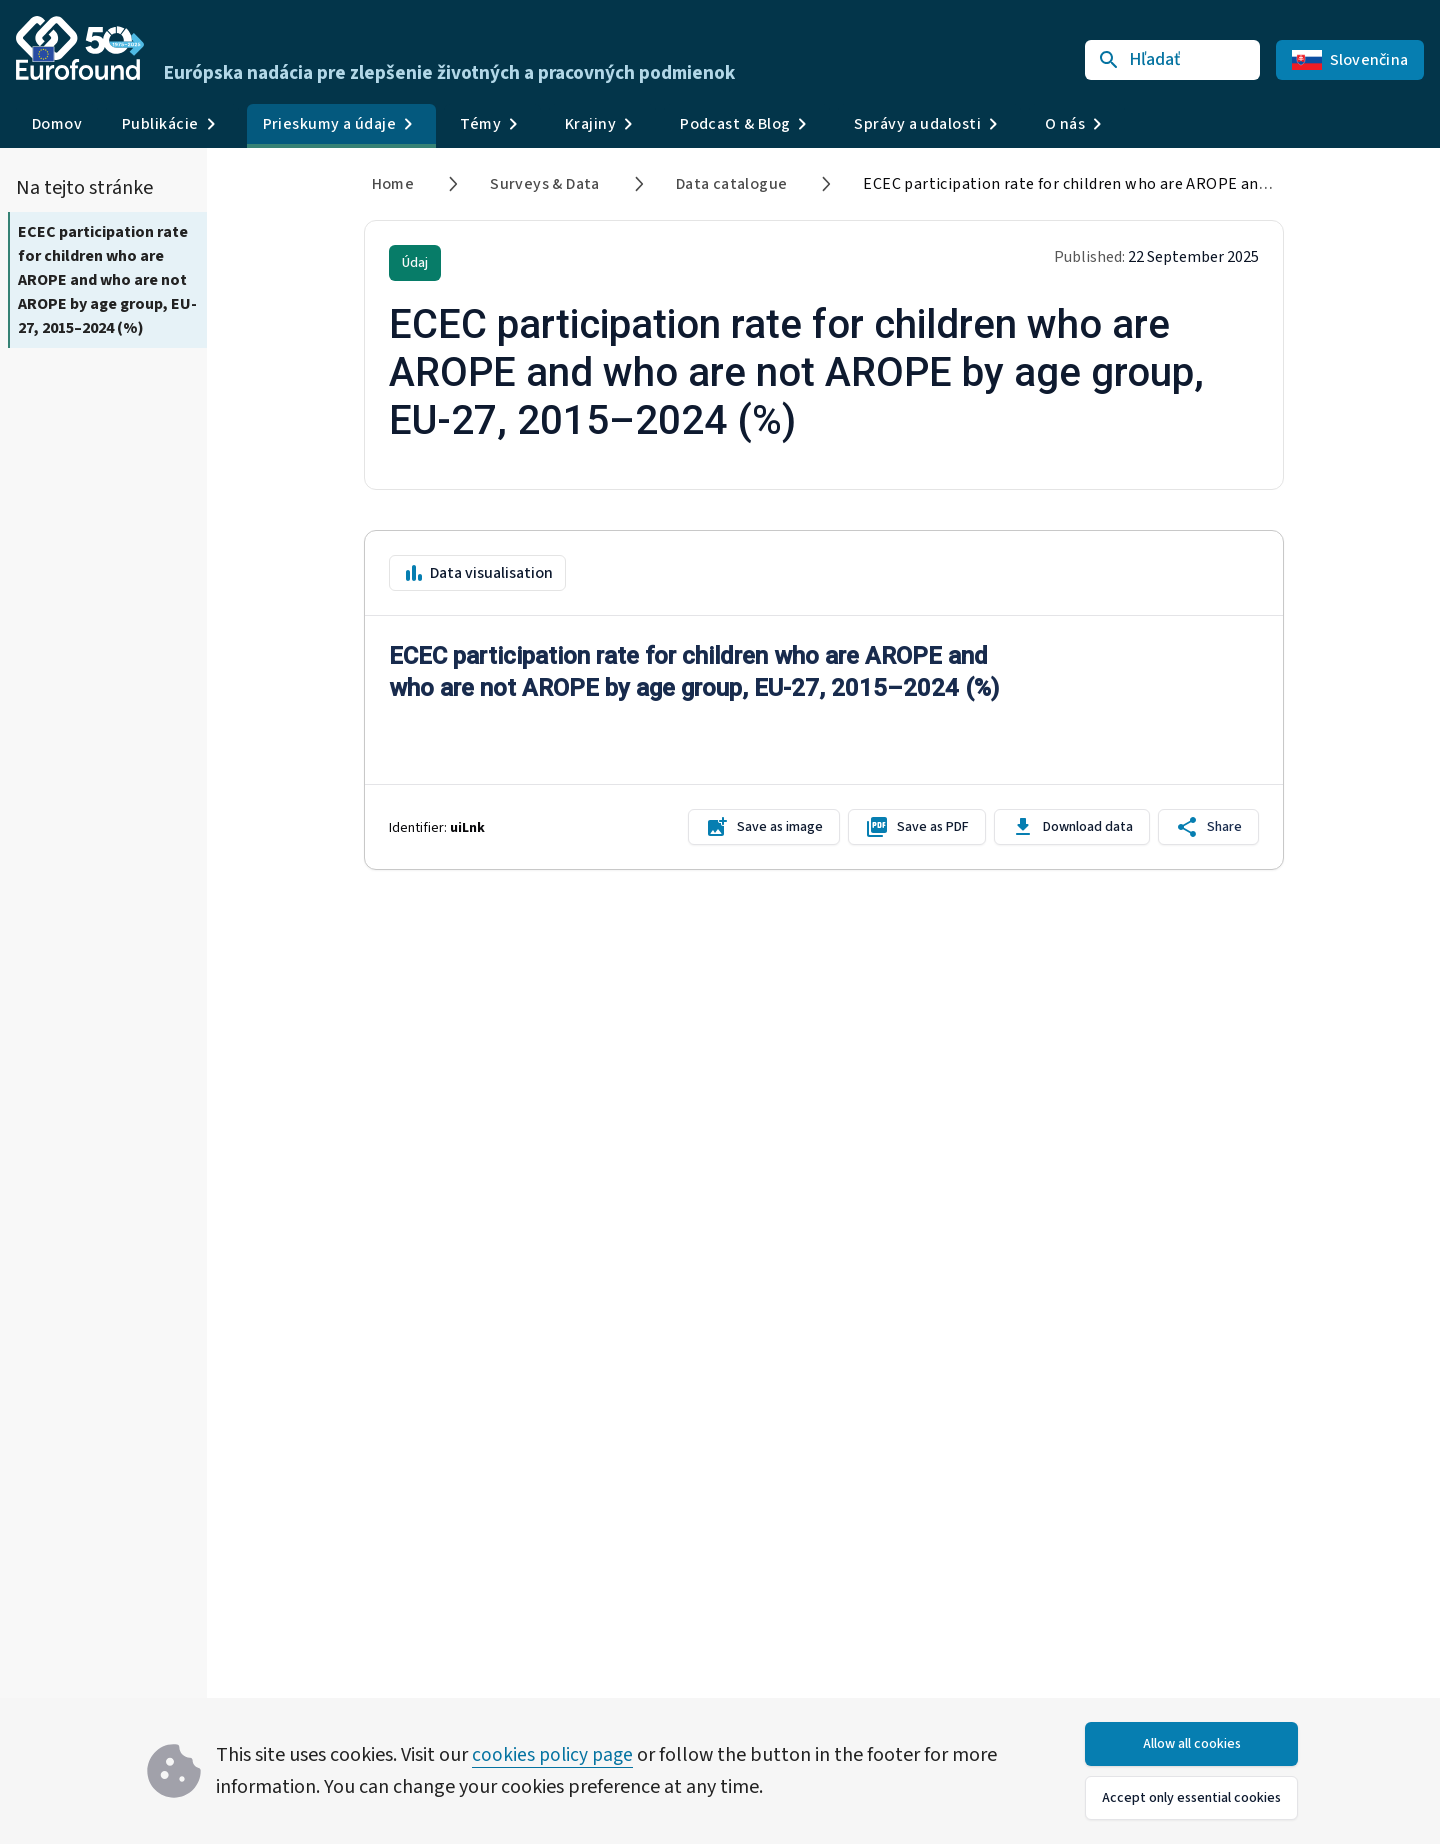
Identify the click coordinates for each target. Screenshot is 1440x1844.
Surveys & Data (545, 184)
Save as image (764, 827)
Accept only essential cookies (1191, 1798)
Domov (57, 124)
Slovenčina (1350, 60)
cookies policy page (554, 1755)
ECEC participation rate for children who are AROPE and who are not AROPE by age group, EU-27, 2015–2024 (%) (107, 280)
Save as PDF (917, 827)
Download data (1072, 827)
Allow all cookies (1192, 1744)
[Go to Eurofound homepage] (80, 48)
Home (393, 184)
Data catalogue (732, 184)
